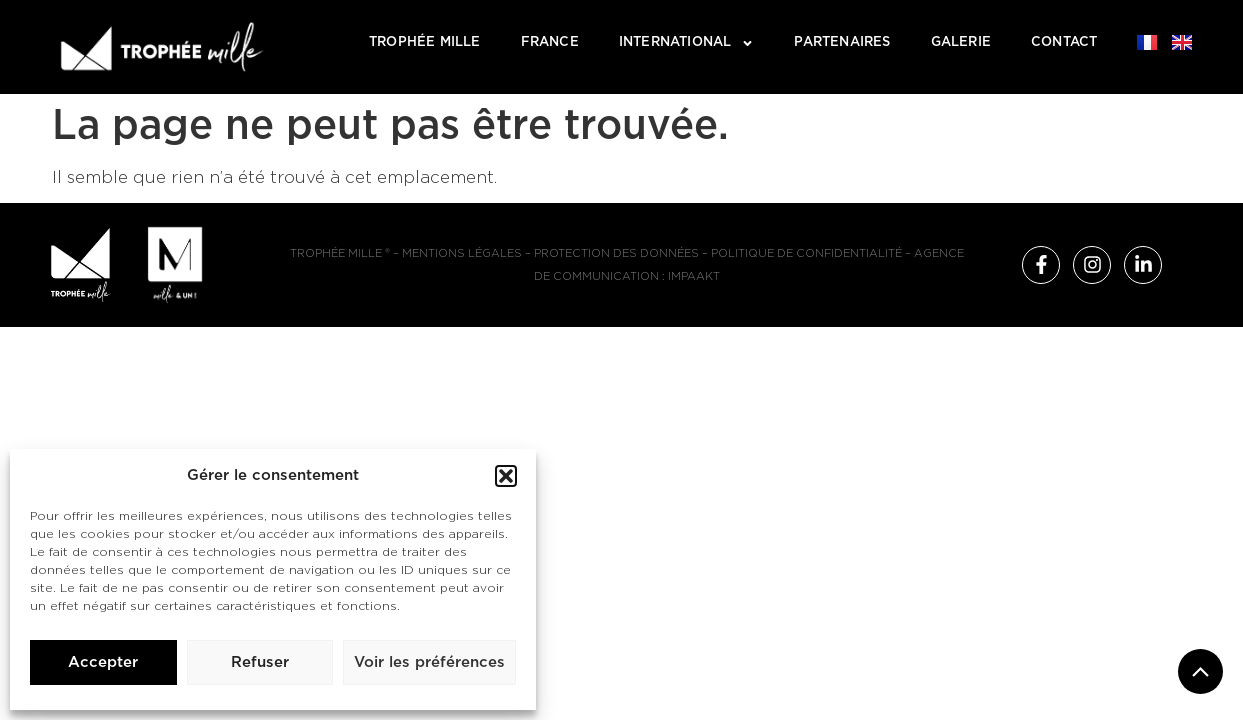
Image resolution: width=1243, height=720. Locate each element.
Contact (1064, 42)
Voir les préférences (429, 662)
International (687, 43)
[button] (506, 476)
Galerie (961, 42)
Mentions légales (462, 253)
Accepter (103, 662)
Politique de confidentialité (806, 253)
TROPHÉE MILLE (425, 42)
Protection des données (616, 253)
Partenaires (842, 42)
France (550, 42)
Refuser (260, 662)
